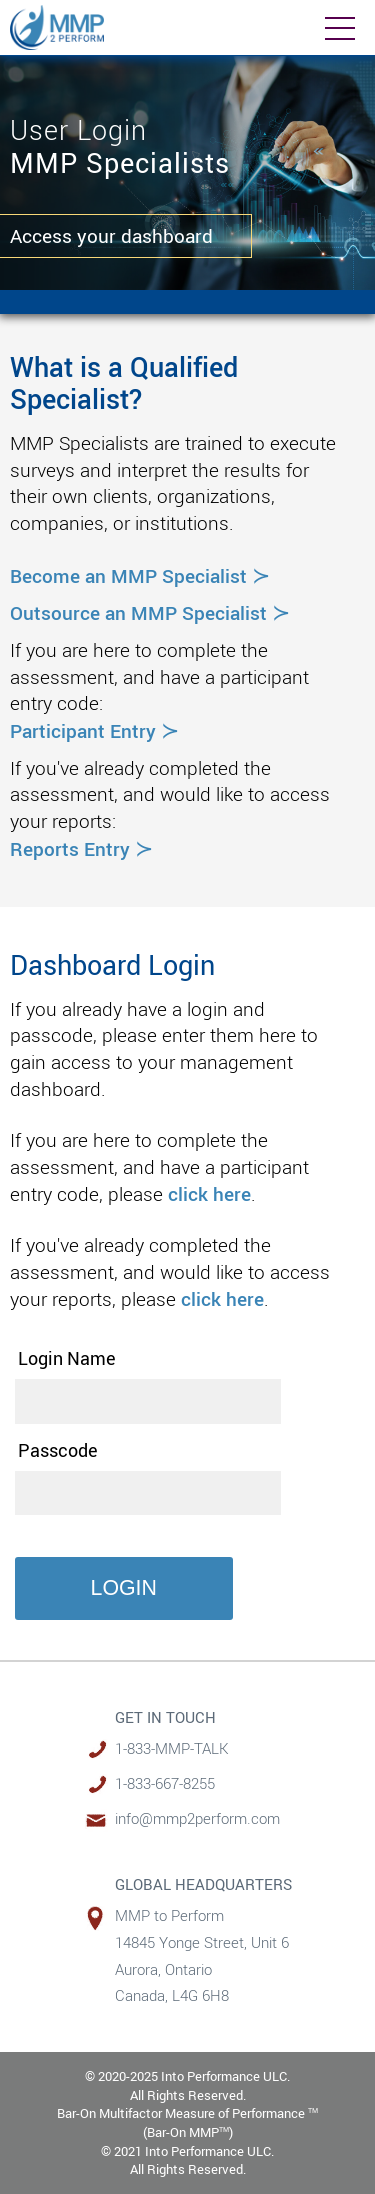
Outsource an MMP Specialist (150, 612)
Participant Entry (94, 730)
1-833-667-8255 (165, 1783)
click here (209, 1193)
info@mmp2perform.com (197, 1818)
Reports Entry (81, 848)
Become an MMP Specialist (140, 575)
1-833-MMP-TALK (172, 1748)
